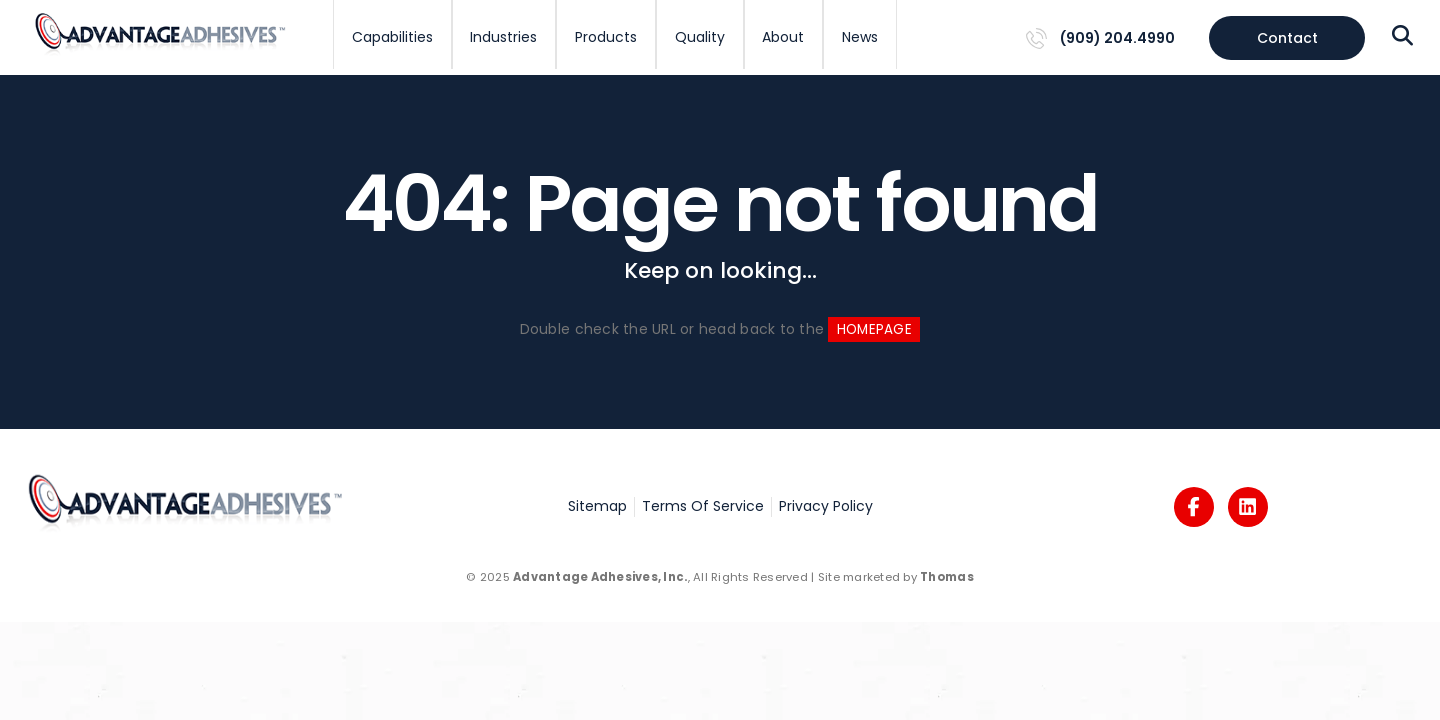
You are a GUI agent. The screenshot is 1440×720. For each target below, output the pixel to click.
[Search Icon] (1402, 37)
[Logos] (1194, 507)
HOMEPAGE (874, 329)
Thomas (947, 577)
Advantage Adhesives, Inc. (600, 577)
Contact (1287, 38)
